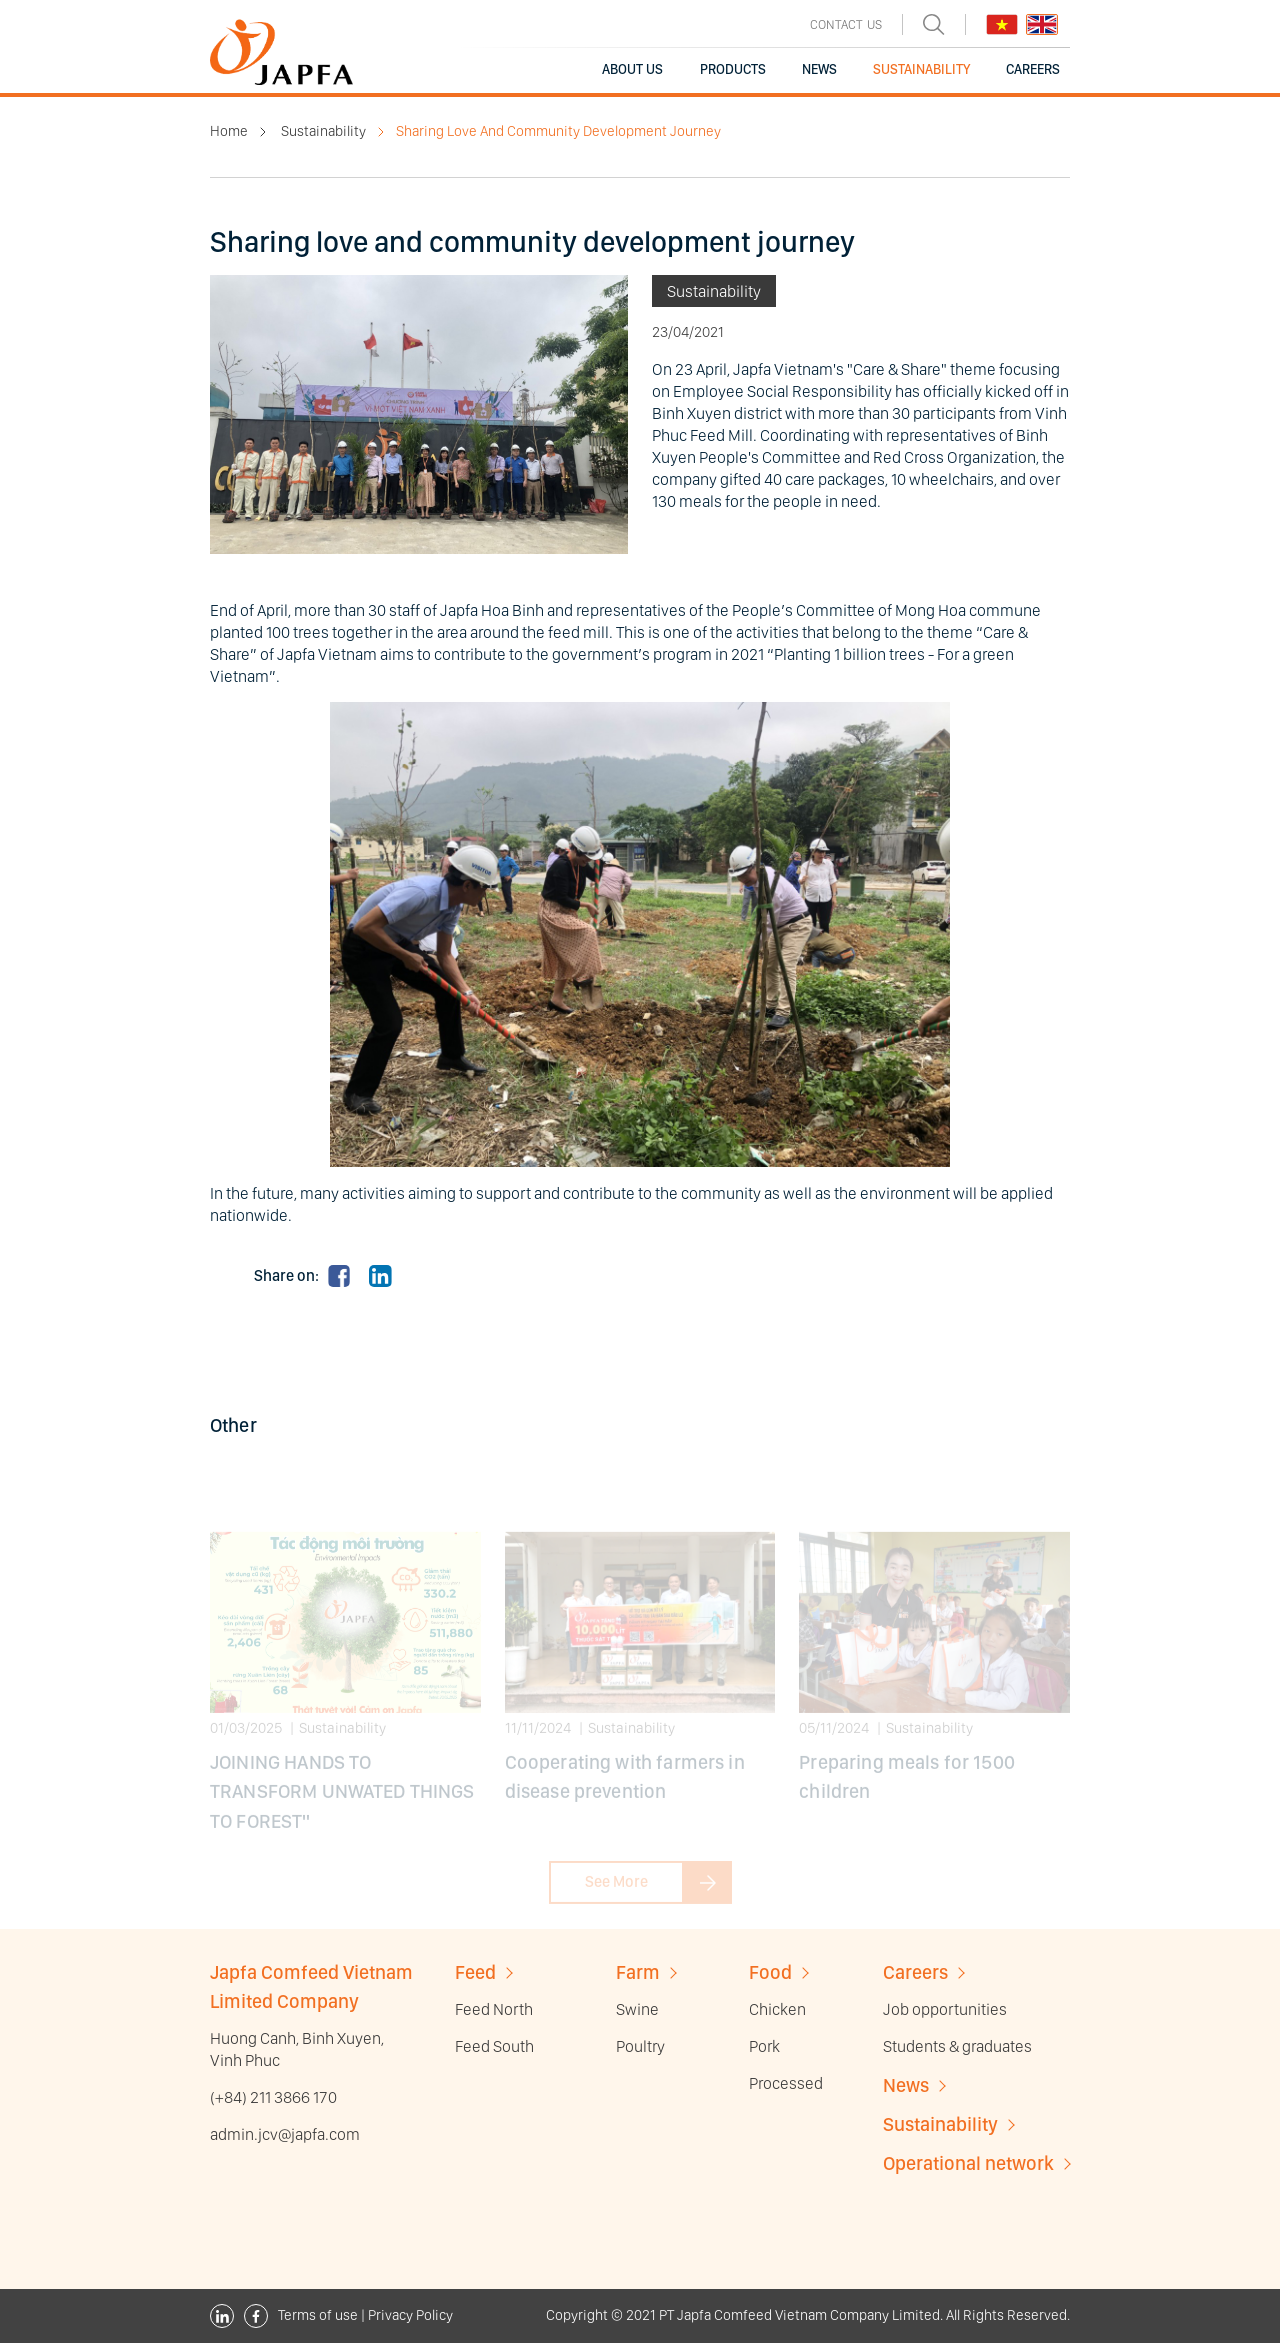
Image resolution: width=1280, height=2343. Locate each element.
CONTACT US (846, 24)
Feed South (494, 2046)
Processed (786, 2083)
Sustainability (323, 131)
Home (229, 131)
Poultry (640, 2046)
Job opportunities (945, 2009)
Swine (637, 2009)
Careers (915, 1972)
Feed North (494, 2009)
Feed (475, 1972)
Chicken (777, 2009)
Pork (764, 2046)
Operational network (968, 2163)
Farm (638, 1972)
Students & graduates (957, 2046)
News (906, 2085)
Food (770, 1972)
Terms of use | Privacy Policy (365, 2315)
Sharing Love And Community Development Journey (558, 131)
